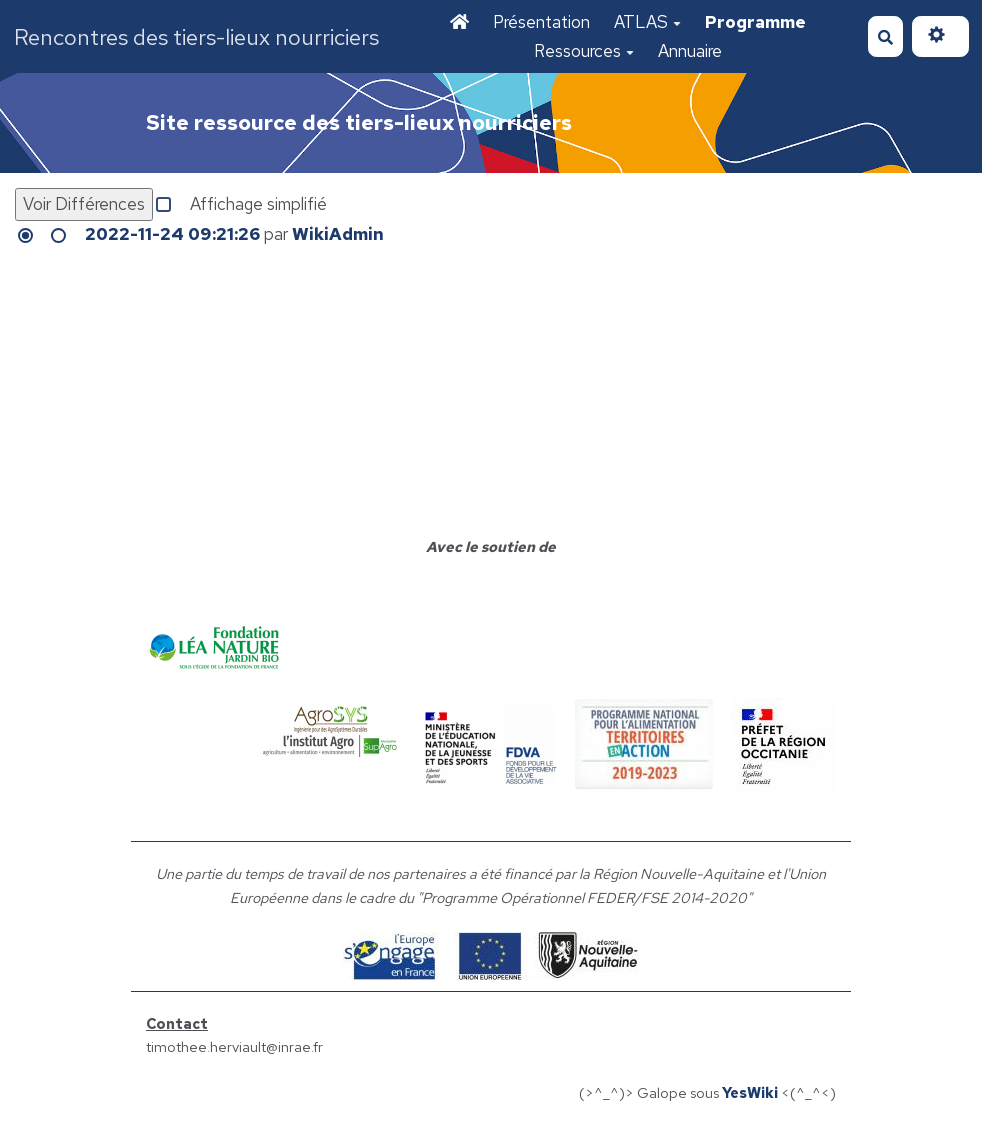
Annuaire (690, 51)
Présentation (541, 22)
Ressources (584, 51)
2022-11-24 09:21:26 (172, 234)
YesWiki (750, 1092)
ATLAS (647, 22)
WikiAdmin (338, 234)
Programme (755, 22)
